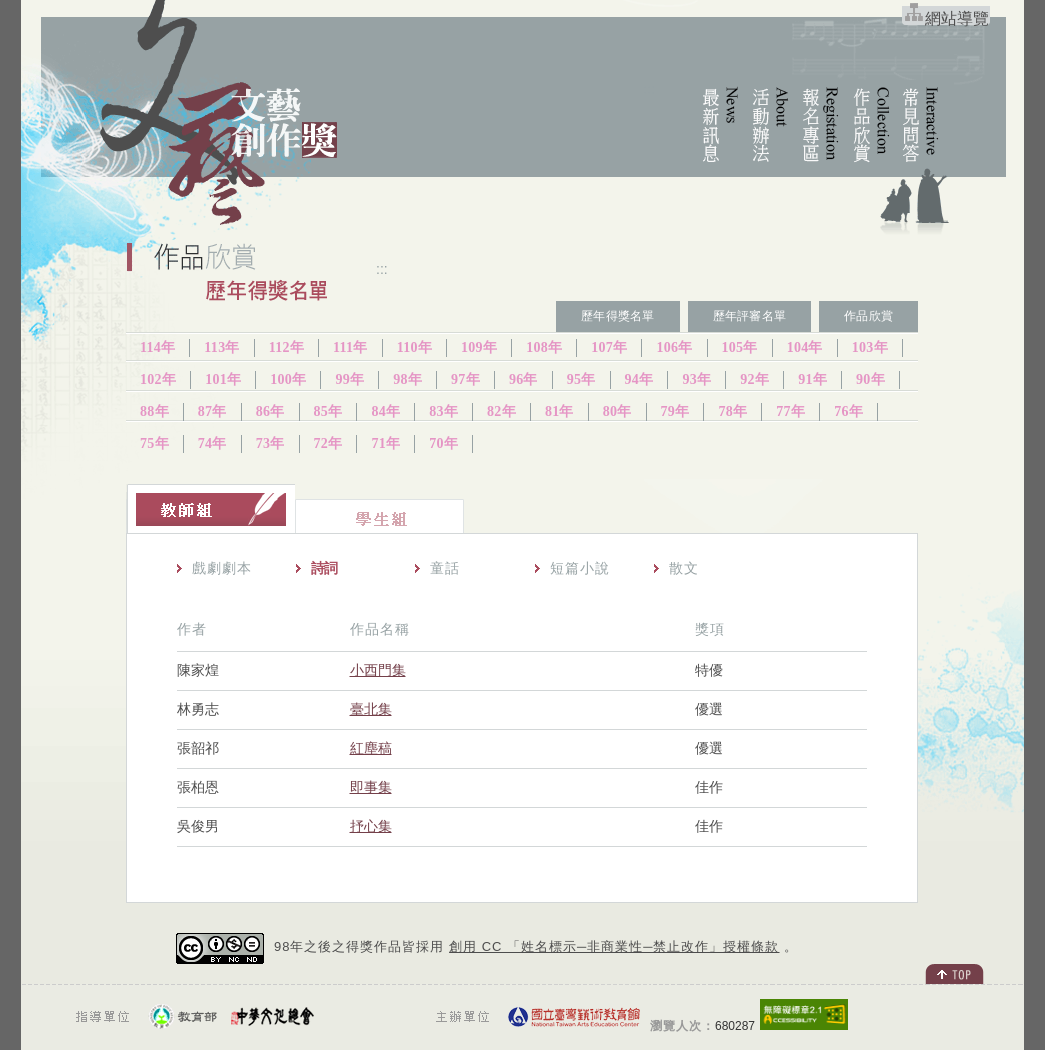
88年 (154, 411)
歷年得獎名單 (617, 316)
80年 (617, 411)
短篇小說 (580, 568)
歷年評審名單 (749, 316)
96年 (523, 379)
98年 (407, 379)
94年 (639, 379)
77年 (790, 411)
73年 (270, 443)
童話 (445, 568)
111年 (350, 347)
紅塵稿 (371, 748)
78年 (732, 411)
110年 (414, 347)
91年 (812, 379)
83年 (443, 411)
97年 (465, 379)
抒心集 (371, 826)
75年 (154, 443)
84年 (385, 411)
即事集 (371, 787)
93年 (696, 379)
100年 (288, 379)
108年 (544, 347)
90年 (870, 379)
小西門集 (378, 670)
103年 (870, 347)
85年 (328, 411)
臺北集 (371, 709)
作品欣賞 (868, 316)
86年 (270, 411)
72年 (328, 443)
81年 (559, 411)
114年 (157, 347)
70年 (443, 443)
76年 (848, 411)
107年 (609, 347)
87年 (212, 411)
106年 (674, 347)
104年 (805, 347)
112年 (286, 347)
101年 (223, 379)
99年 (349, 379)
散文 (684, 568)
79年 (675, 411)
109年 (479, 347)
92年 (754, 379)
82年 (501, 411)
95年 (581, 379)
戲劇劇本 (222, 568)
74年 (212, 443)
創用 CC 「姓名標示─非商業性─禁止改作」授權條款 (614, 946)
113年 (221, 347)
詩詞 (324, 568)
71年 (385, 443)
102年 (158, 379)
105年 (740, 347)
